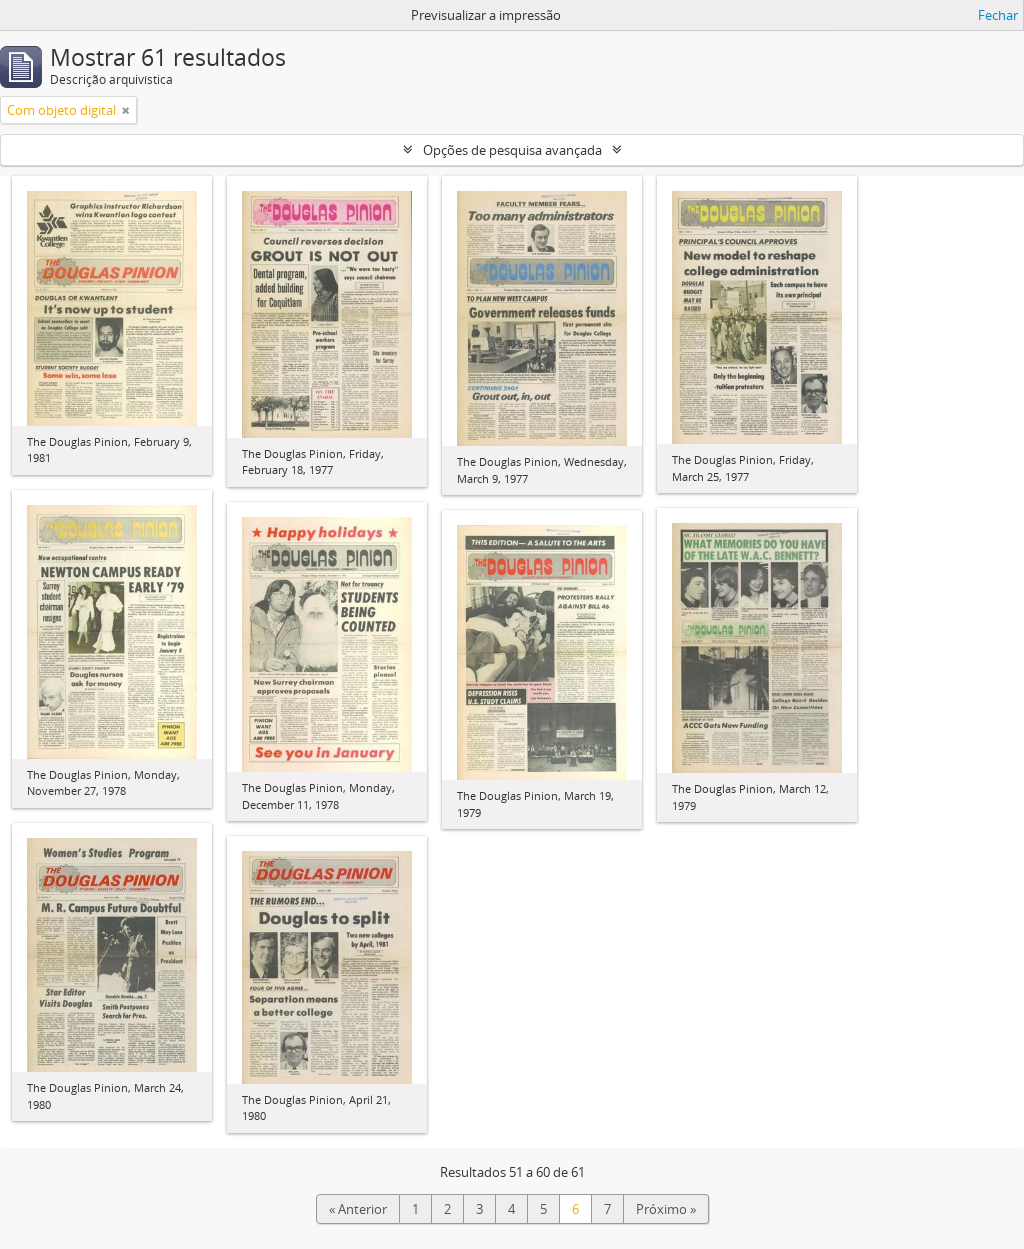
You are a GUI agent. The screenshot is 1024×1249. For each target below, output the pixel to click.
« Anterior (358, 1209)
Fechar (998, 15)
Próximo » (666, 1209)
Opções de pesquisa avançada (512, 150)
